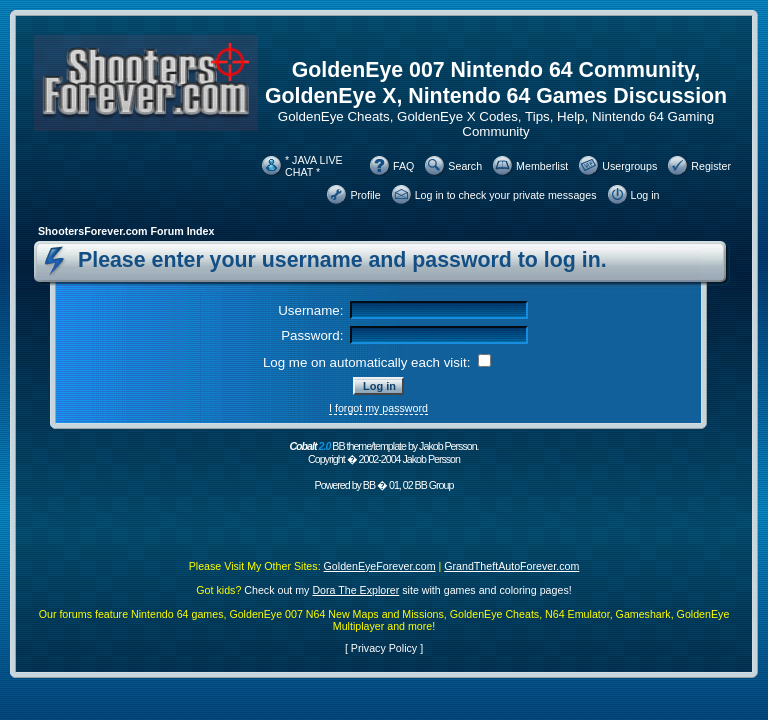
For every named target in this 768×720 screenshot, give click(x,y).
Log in (645, 195)
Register (711, 166)
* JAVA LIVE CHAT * (314, 166)
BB (369, 485)
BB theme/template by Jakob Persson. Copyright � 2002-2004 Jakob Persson (383, 452)
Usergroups (629, 166)
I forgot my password (378, 408)
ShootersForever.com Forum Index (126, 231)
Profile (365, 195)
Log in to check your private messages (506, 195)
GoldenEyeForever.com (380, 566)
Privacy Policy (384, 648)
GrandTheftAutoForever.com (511, 566)
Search (465, 166)
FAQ (403, 166)
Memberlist (542, 166)
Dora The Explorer (355, 590)
